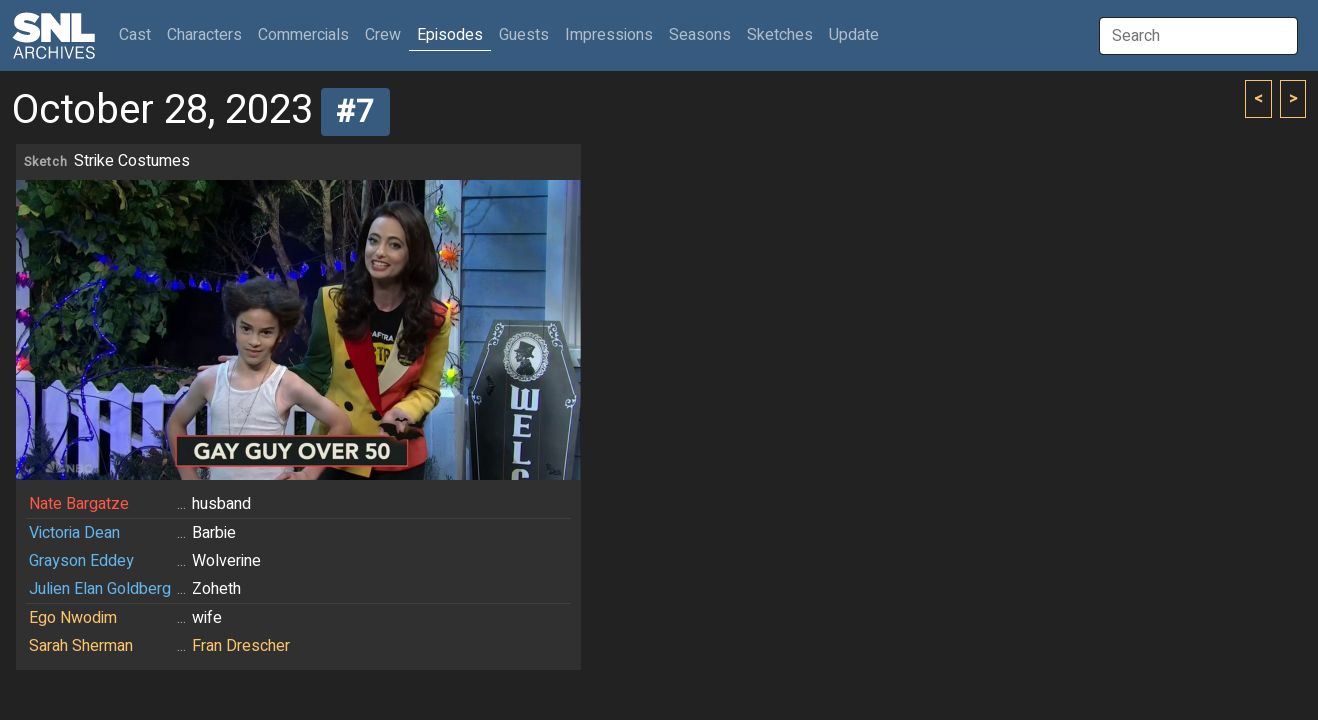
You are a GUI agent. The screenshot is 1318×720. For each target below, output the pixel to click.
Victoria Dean (74, 533)
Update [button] (854, 35)
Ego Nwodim (73, 618)
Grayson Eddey (81, 561)
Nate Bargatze (79, 504)
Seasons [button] (700, 35)
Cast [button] (139, 34)
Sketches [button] (780, 35)
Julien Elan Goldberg (100, 589)
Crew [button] (383, 35)
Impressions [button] (609, 35)
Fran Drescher (241, 646)
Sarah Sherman (81, 646)
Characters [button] (204, 35)
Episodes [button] (450, 35)
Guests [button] (524, 35)
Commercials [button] (303, 35)
